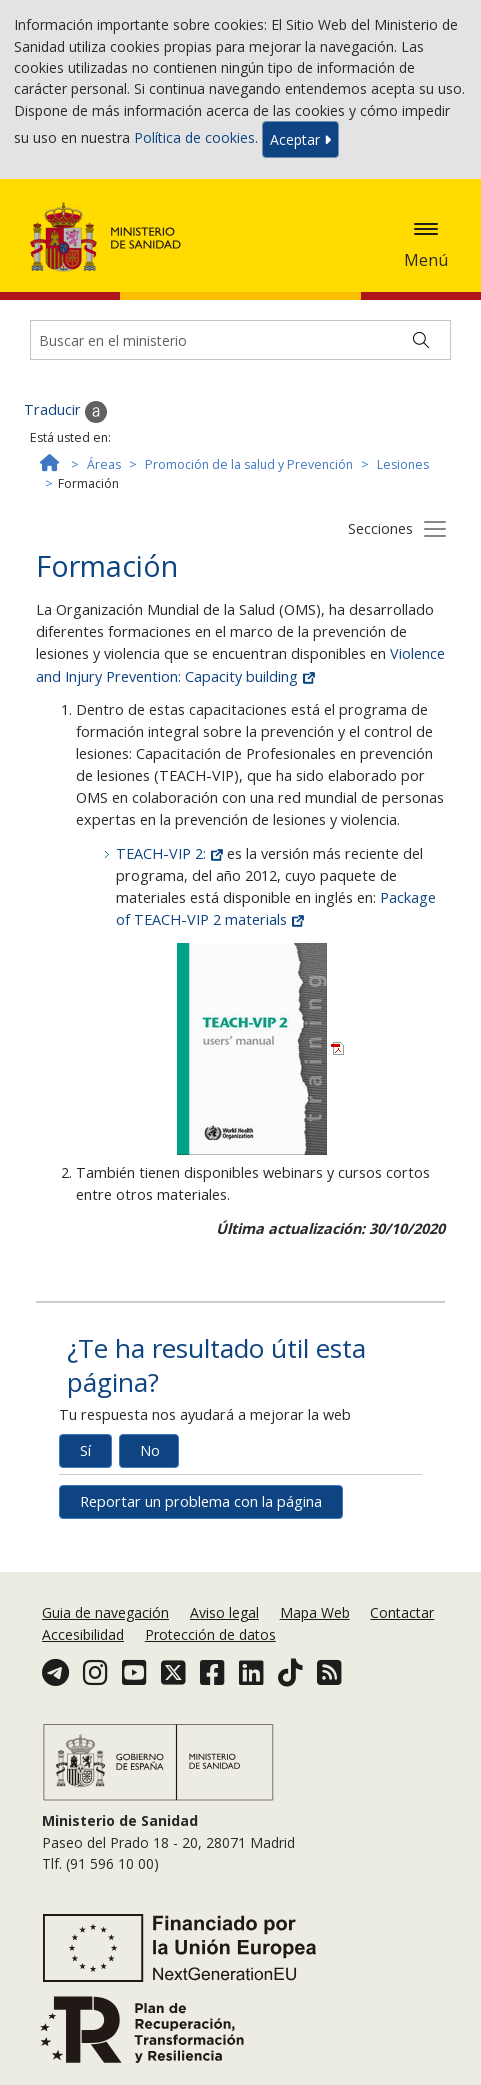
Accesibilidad (83, 1634)
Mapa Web (315, 1612)
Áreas (104, 464)
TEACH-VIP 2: (171, 853)
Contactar (402, 1612)
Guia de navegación (105, 1612)
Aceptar (300, 139)
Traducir (65, 411)
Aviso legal (224, 1612)
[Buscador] (240, 340)
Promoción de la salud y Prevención (249, 464)
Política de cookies (194, 138)
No (150, 1450)
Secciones (380, 528)
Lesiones (403, 464)
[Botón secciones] (435, 528)
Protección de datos (210, 1634)
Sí (85, 1450)
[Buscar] (421, 340)
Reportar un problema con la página (201, 1501)
